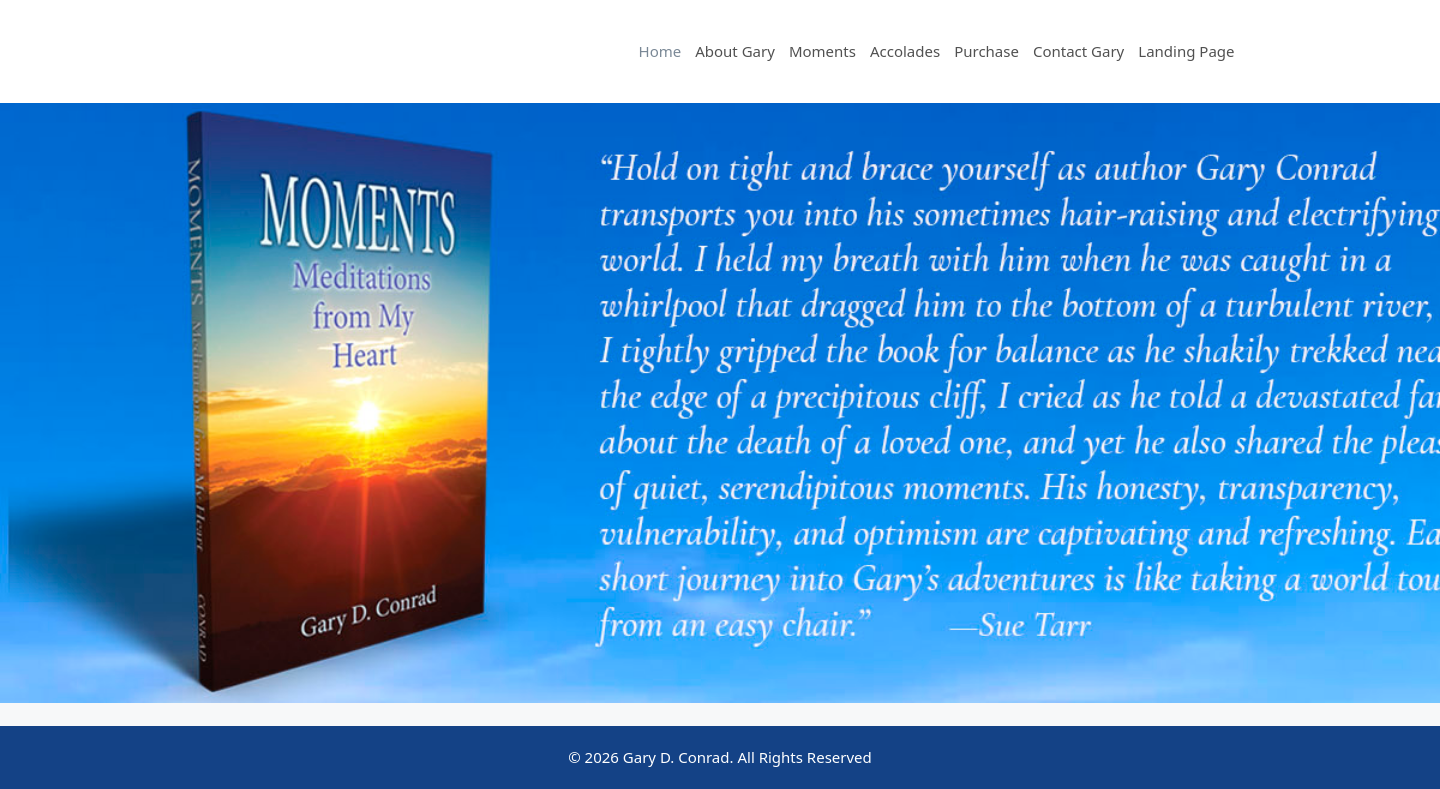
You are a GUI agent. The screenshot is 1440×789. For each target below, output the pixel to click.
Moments (822, 51)
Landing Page (1186, 51)
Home (660, 51)
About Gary (735, 51)
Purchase (986, 51)
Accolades (905, 51)
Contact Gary (1078, 51)
